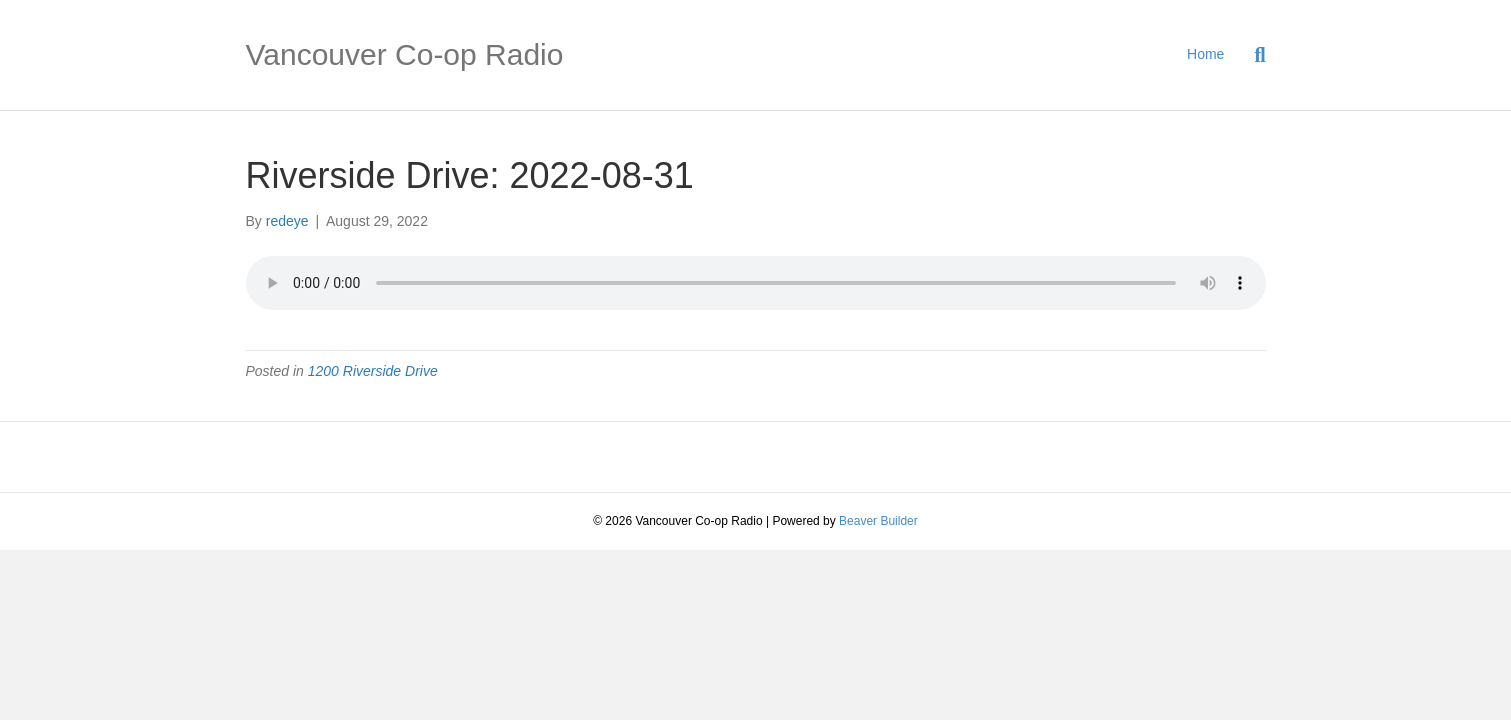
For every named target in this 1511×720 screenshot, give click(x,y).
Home (1205, 54)
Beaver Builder (878, 521)
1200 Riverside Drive (373, 371)
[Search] (1252, 55)
